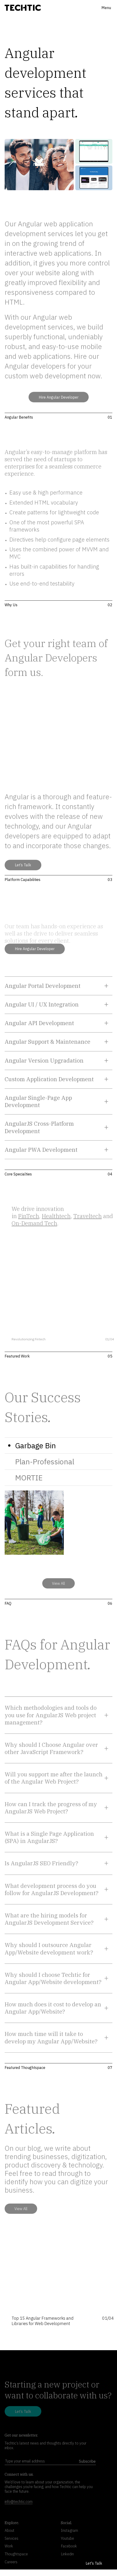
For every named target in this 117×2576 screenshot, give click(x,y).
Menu (106, 7)
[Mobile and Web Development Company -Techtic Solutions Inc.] (23, 8)
